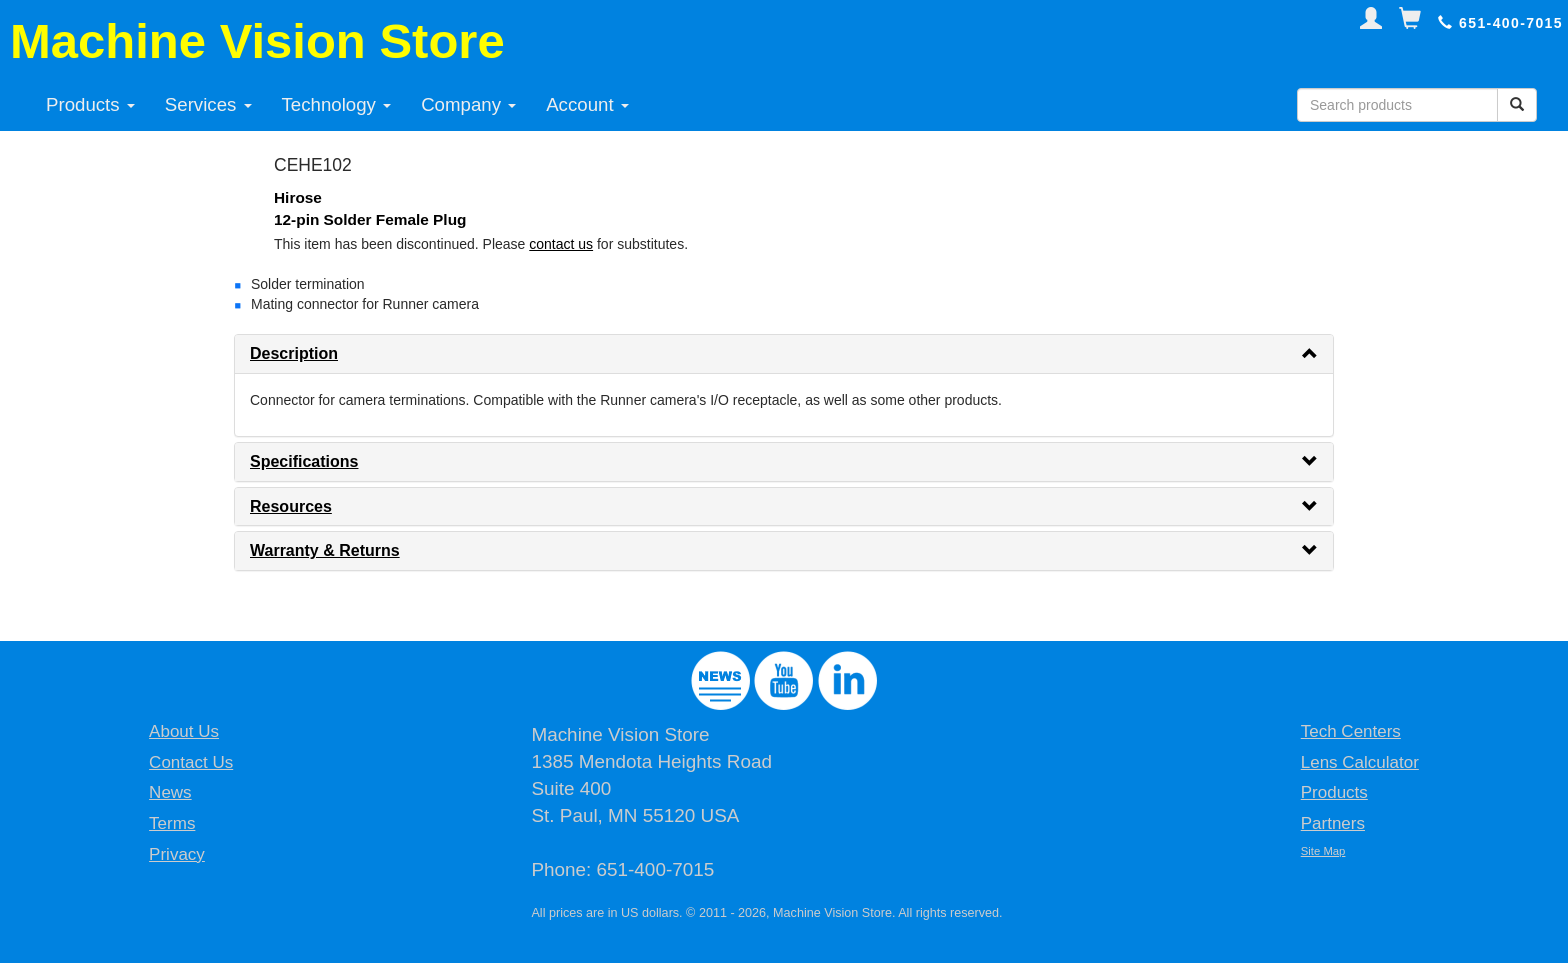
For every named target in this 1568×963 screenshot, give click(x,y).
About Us (184, 731)
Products (90, 104)
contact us (561, 244)
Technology (337, 104)
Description (294, 353)
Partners (1333, 823)
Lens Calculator (1360, 762)
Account (587, 104)
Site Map (1323, 851)
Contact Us (191, 762)
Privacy (177, 854)
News (170, 792)
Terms (172, 823)
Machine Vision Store (257, 41)
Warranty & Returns (325, 550)
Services (208, 104)
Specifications (304, 461)
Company (468, 104)
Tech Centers (1351, 731)
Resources (291, 506)
